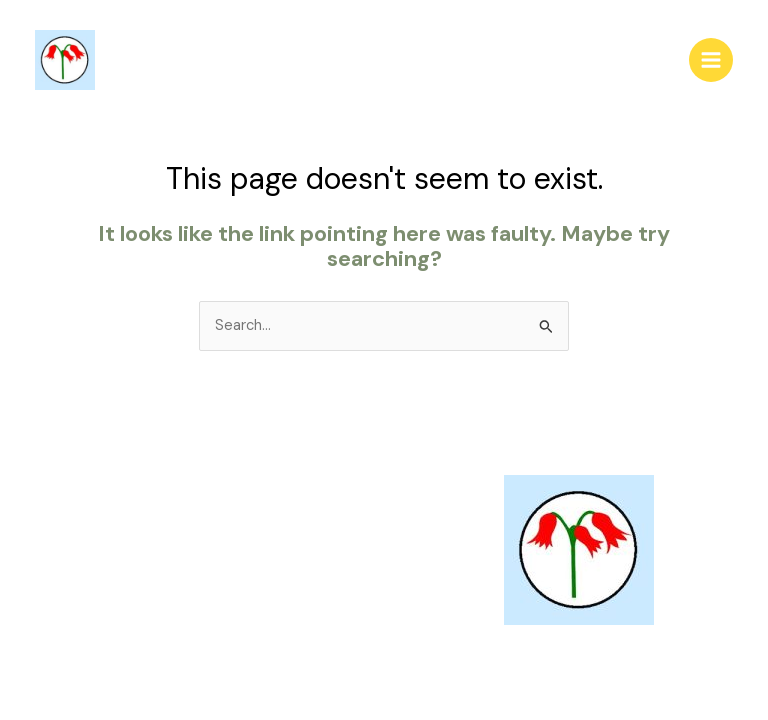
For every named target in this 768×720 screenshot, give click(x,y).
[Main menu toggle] (711, 60)
